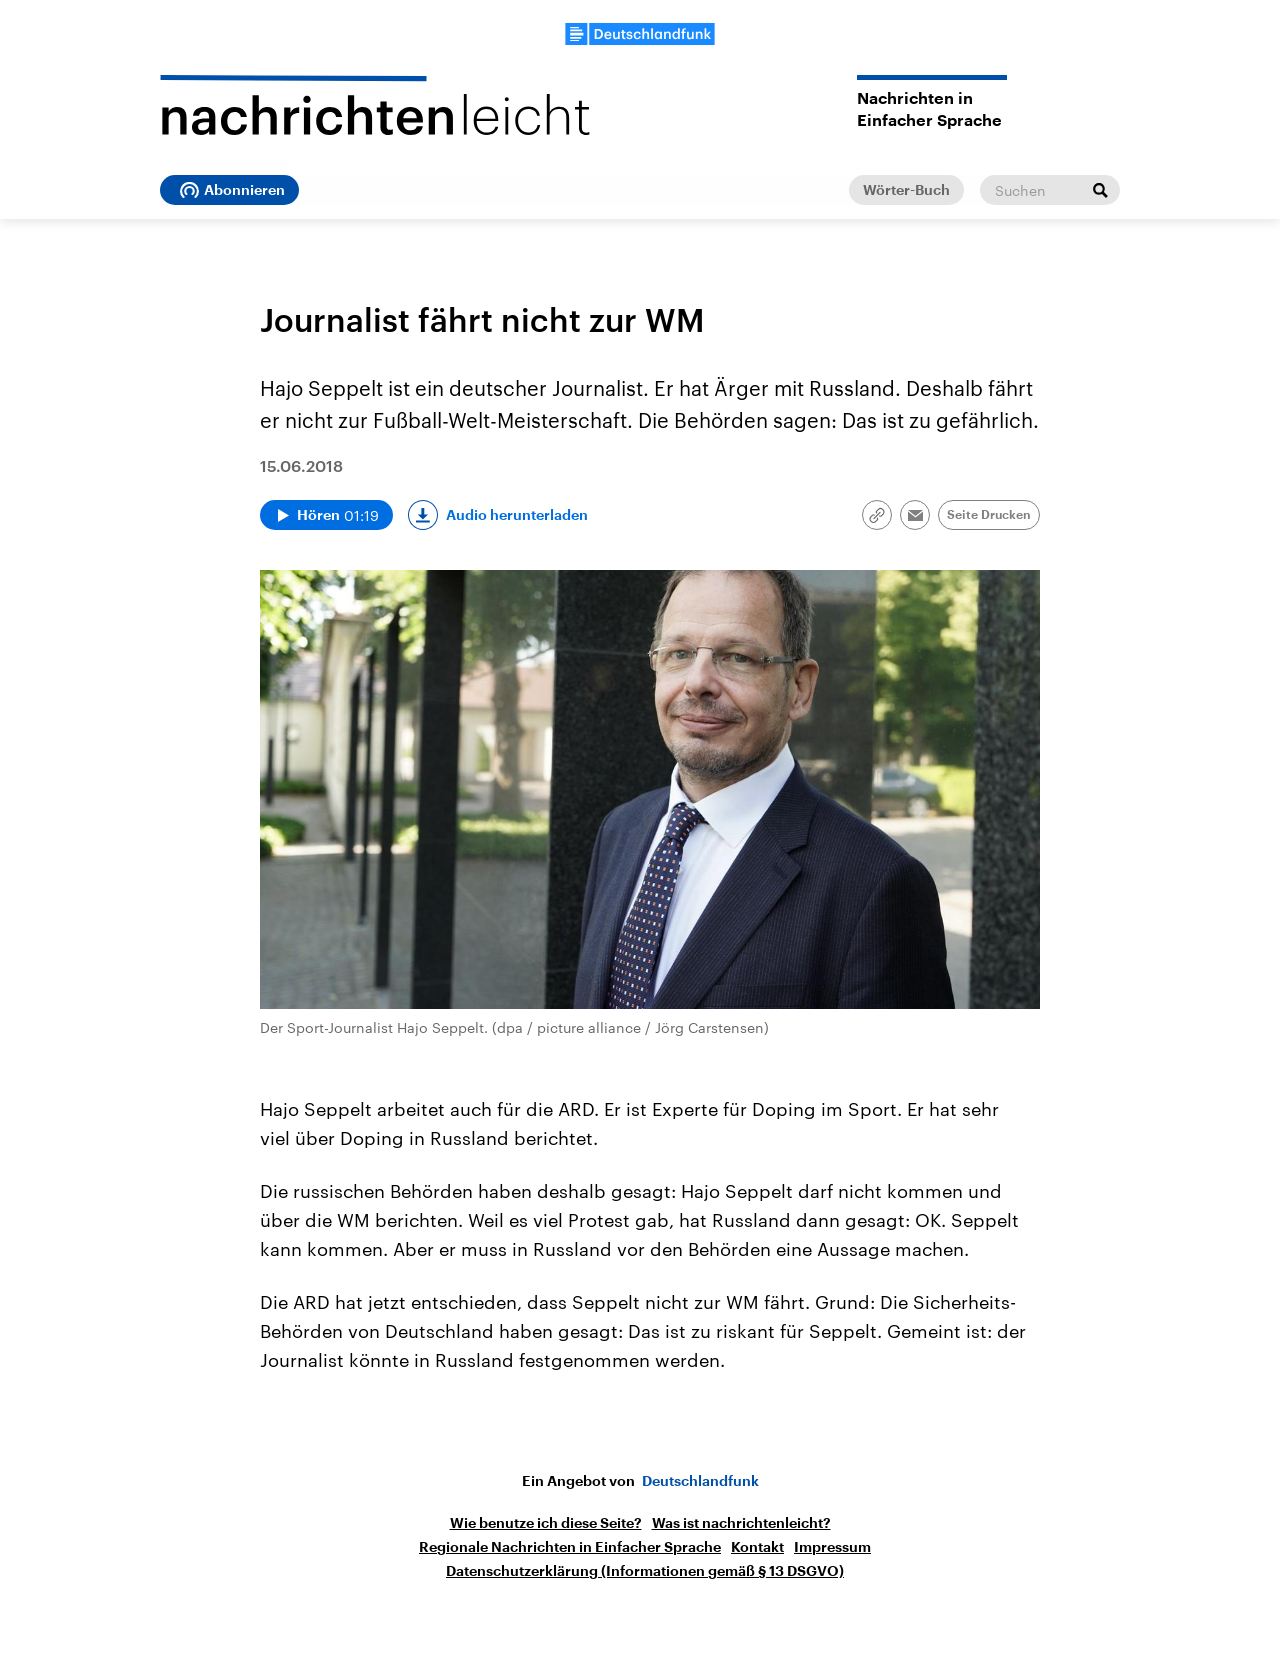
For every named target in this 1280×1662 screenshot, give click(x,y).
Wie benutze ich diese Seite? (546, 1523)
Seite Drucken (989, 515)
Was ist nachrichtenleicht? (741, 1523)
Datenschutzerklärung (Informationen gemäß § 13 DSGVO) (645, 1571)
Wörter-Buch (906, 190)
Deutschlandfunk (700, 1481)
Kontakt (757, 1547)
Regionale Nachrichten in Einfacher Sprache (570, 1547)
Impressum (832, 1547)
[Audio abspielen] (326, 515)
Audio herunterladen (517, 515)
